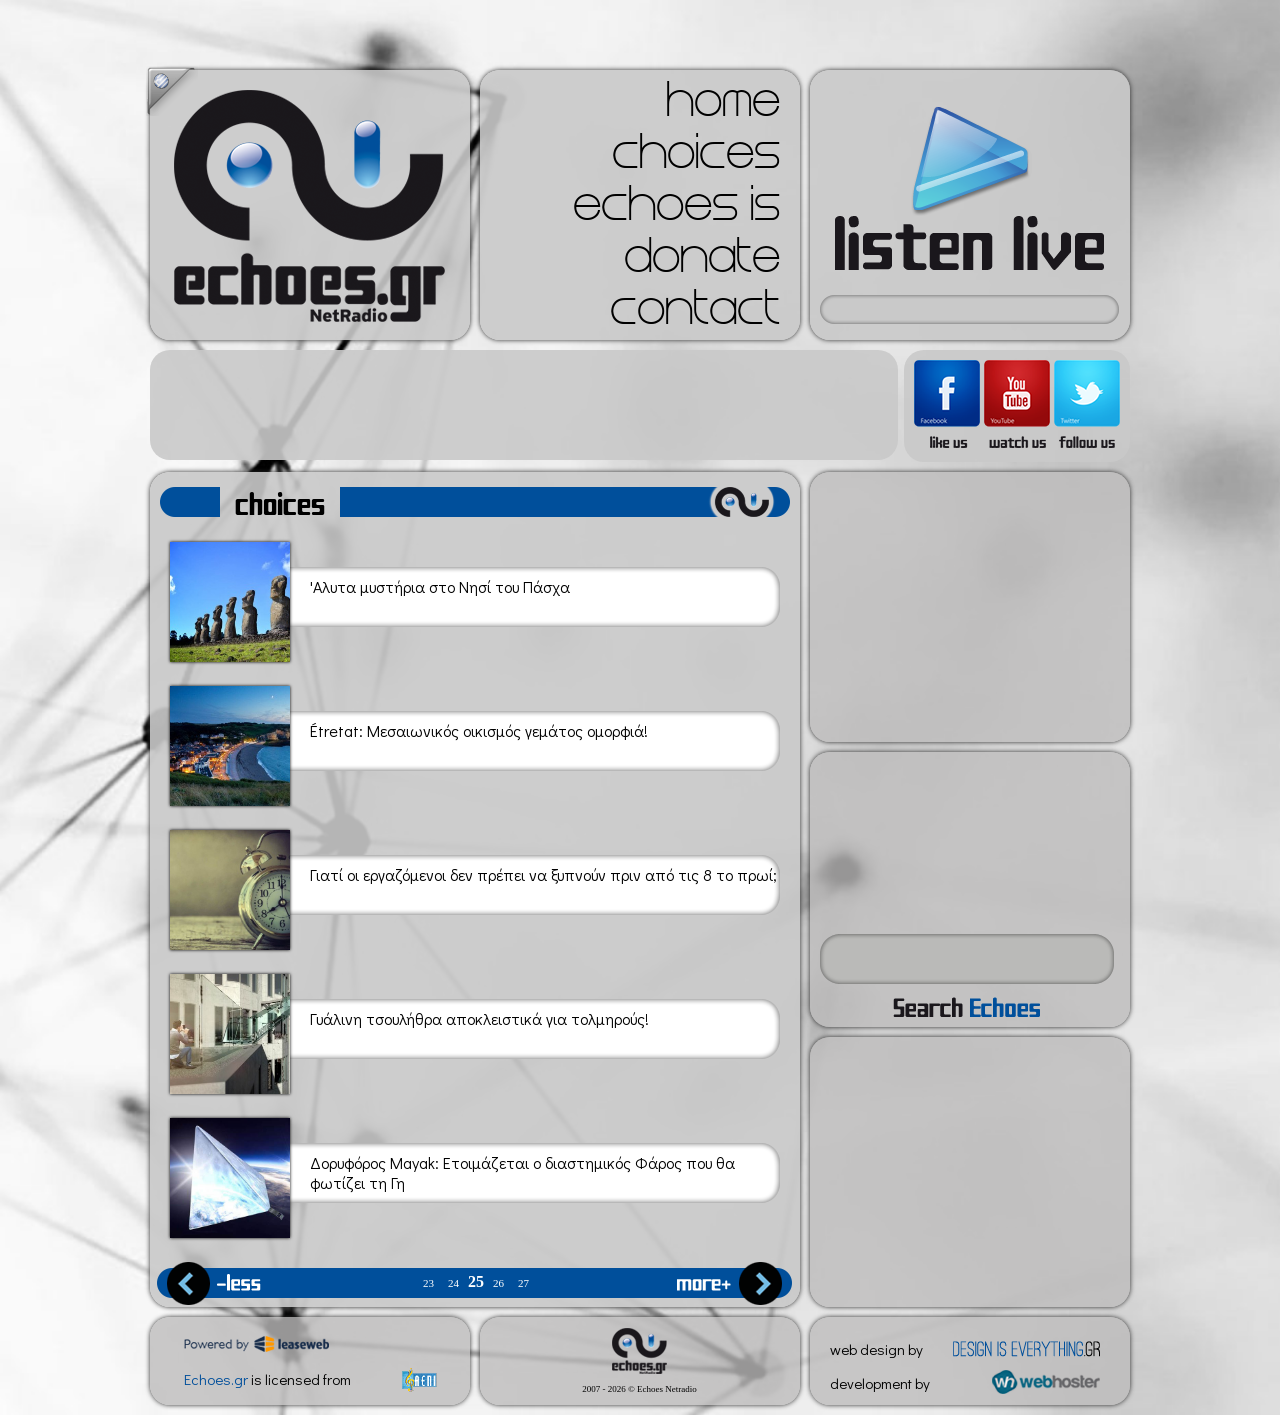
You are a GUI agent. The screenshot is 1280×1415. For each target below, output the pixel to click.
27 (523, 1283)
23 (428, 1283)
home (723, 106)
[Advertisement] (524, 405)
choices (696, 158)
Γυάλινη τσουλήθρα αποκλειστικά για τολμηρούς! (409, 1030)
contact (695, 314)
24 (453, 1283)
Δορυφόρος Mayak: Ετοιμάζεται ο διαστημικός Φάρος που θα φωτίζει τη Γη (452, 1174)
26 (498, 1283)
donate (702, 262)
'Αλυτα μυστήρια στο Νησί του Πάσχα (370, 598)
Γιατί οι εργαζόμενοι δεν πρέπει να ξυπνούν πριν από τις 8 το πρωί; (473, 886)
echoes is (676, 210)
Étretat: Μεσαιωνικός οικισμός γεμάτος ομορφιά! (409, 742)
